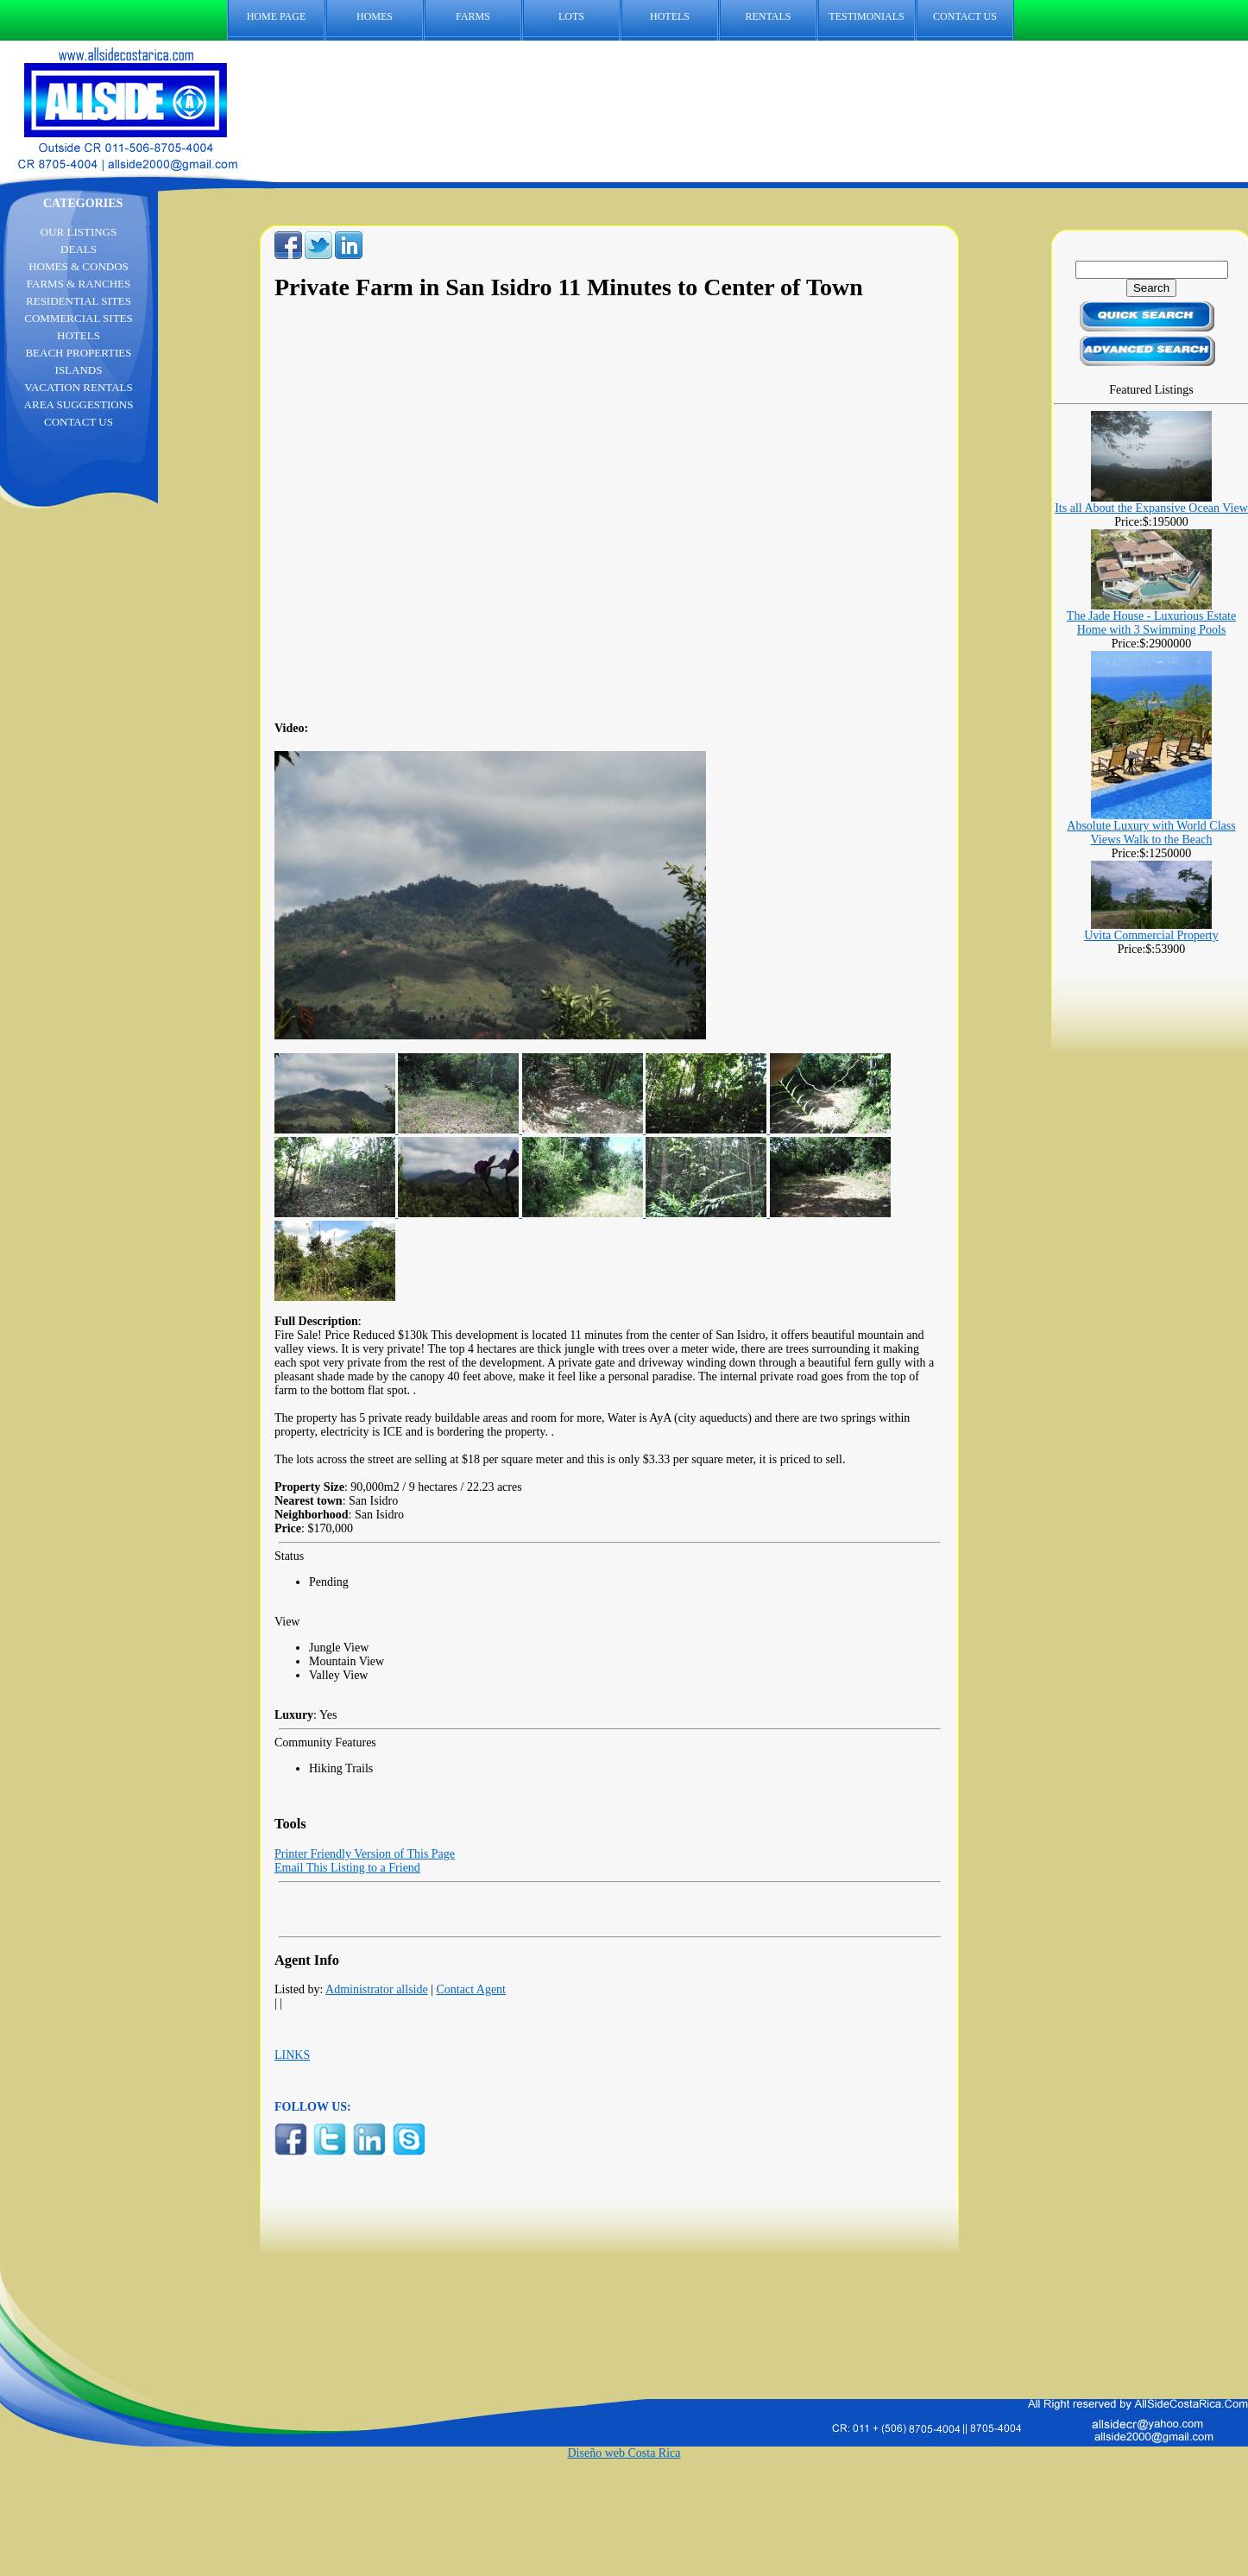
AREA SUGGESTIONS (79, 404)
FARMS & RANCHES (78, 283)
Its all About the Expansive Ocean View (1151, 508)
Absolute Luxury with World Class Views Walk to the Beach (1151, 832)
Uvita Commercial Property (1151, 935)
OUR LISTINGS (79, 231)
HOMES (374, 16)
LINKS (292, 2055)
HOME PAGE (276, 16)
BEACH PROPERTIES (78, 352)
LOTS (571, 16)
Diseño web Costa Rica (623, 2453)
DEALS (78, 249)
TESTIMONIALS (866, 16)
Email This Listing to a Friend (347, 1867)
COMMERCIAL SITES (78, 318)
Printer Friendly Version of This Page (364, 1853)
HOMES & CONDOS (78, 266)
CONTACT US (965, 16)
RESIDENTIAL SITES (78, 300)
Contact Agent (472, 1989)
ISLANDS (79, 369)
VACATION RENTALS (78, 387)
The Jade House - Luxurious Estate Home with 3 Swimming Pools (1151, 622)
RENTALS (768, 16)
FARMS (473, 16)
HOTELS (670, 16)
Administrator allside (376, 1989)
